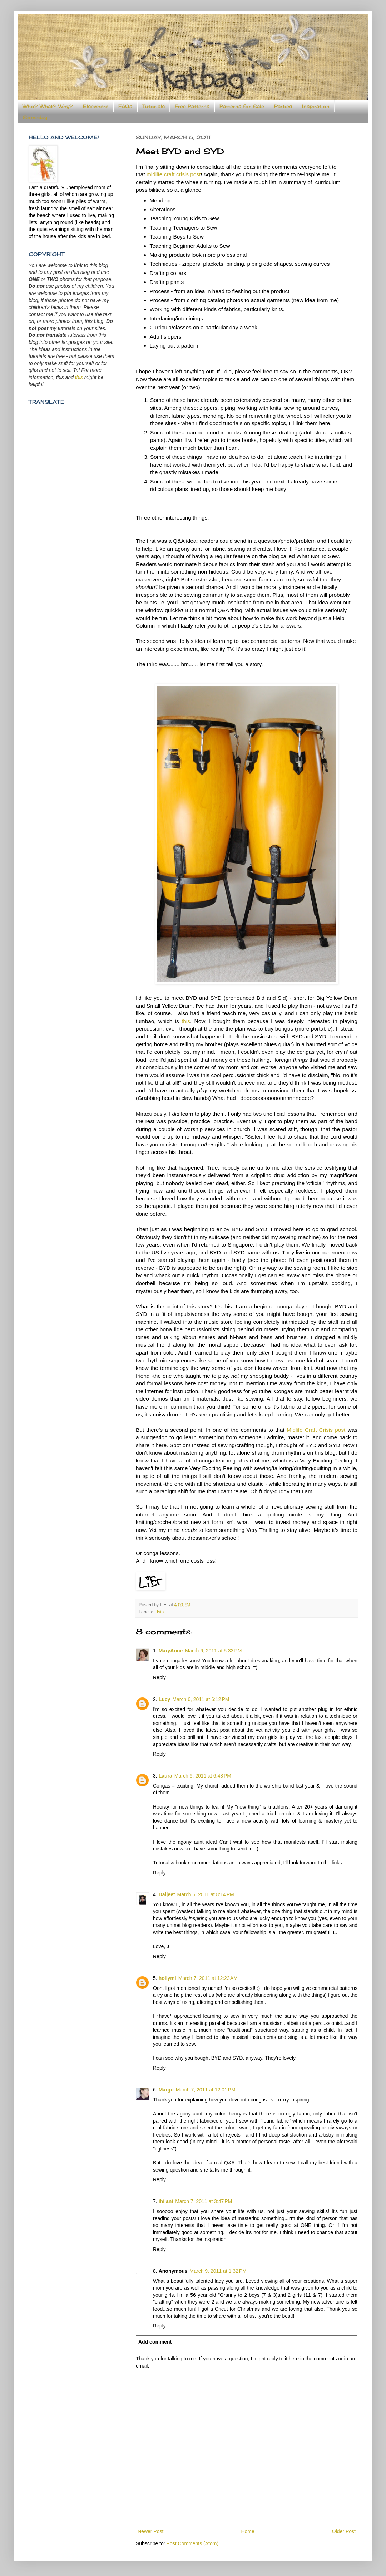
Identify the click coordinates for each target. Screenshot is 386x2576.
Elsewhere (95, 106)
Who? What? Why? (48, 106)
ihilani (166, 2201)
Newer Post (150, 2531)
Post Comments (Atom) (192, 2543)
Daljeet (167, 1894)
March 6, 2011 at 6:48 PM (202, 1776)
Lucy (164, 1699)
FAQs (125, 106)
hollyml (167, 1978)
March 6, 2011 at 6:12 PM (200, 1699)
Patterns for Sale (241, 106)
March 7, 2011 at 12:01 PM (206, 2090)
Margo (166, 2090)
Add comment (155, 2342)
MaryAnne (171, 1650)
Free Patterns (192, 106)
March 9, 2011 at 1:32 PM (218, 2271)
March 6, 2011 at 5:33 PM (213, 1650)
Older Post (344, 2531)
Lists (159, 1611)
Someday (35, 117)
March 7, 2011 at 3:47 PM (203, 2201)
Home (247, 2531)
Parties (283, 106)
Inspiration (316, 106)
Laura (165, 1776)
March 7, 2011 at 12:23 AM (208, 1978)
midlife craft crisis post (174, 174)
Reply (159, 1677)
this (186, 1021)
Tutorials (153, 106)
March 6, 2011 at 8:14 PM (205, 1894)
